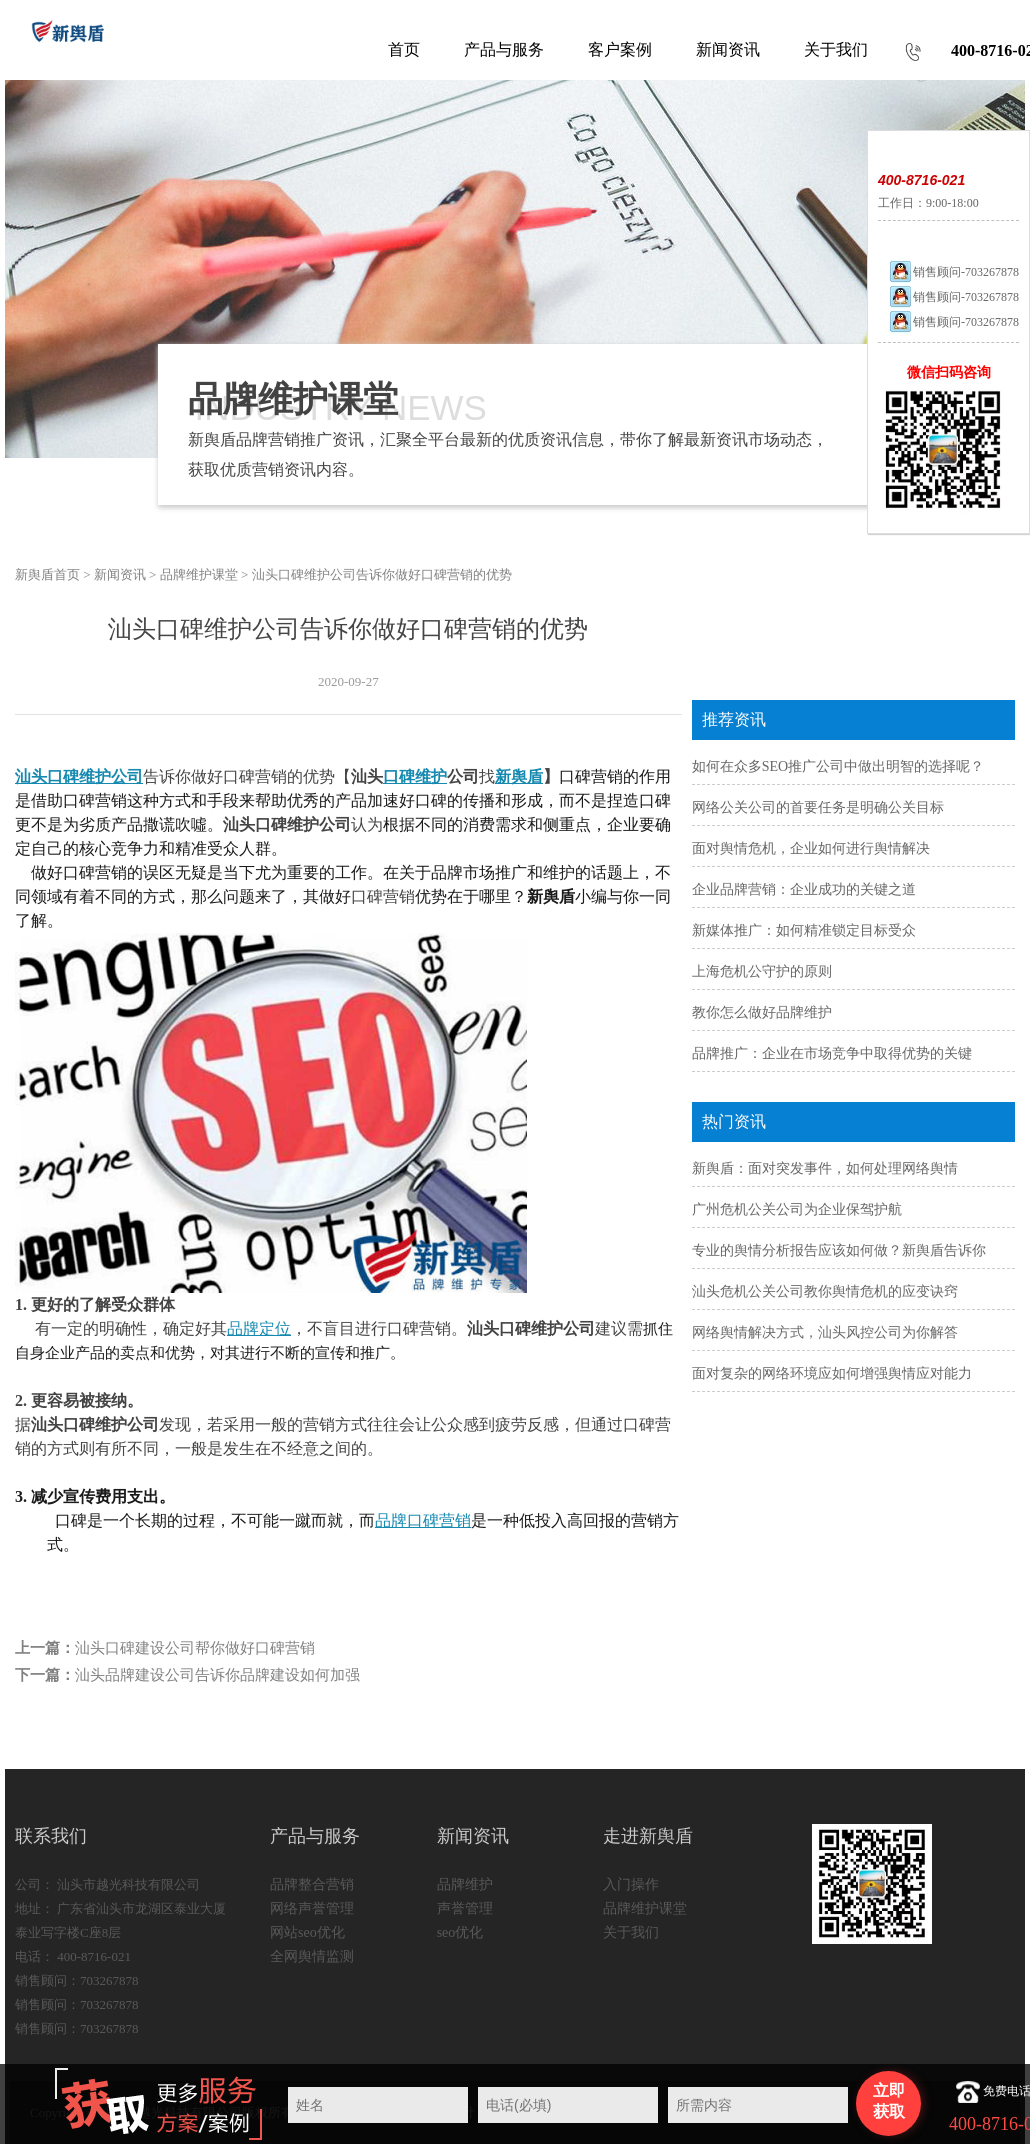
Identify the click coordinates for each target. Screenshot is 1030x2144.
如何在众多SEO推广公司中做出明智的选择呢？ (838, 766)
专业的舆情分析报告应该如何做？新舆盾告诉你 (839, 1250)
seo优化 (460, 1932)
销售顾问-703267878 (953, 272)
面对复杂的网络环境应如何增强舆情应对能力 (832, 1373)
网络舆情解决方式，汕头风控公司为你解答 (825, 1332)
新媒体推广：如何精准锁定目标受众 (804, 930)
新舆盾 (519, 776)
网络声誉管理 (312, 1908)
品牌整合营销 (312, 1884)
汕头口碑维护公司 (79, 776)
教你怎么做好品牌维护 (762, 1012)
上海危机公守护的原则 (762, 971)
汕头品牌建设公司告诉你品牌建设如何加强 (217, 1675)
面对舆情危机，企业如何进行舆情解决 (811, 848)
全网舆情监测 (312, 1956)
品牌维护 (465, 1884)
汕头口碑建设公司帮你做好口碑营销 (195, 1648)
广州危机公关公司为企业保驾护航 (797, 1209)
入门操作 (631, 1884)
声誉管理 (465, 1908)
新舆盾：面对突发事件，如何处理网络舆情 (825, 1168)
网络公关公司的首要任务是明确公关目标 (818, 807)
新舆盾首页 (47, 574)
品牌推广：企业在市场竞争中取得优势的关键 (832, 1053)
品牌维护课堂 (199, 574)
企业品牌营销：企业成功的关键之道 (804, 889)
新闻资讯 (120, 574)
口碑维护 (415, 776)
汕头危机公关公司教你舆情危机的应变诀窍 (825, 1291)
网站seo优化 (307, 1932)
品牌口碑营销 (423, 1520)
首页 (404, 49)
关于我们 (631, 1932)
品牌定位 (259, 1328)
